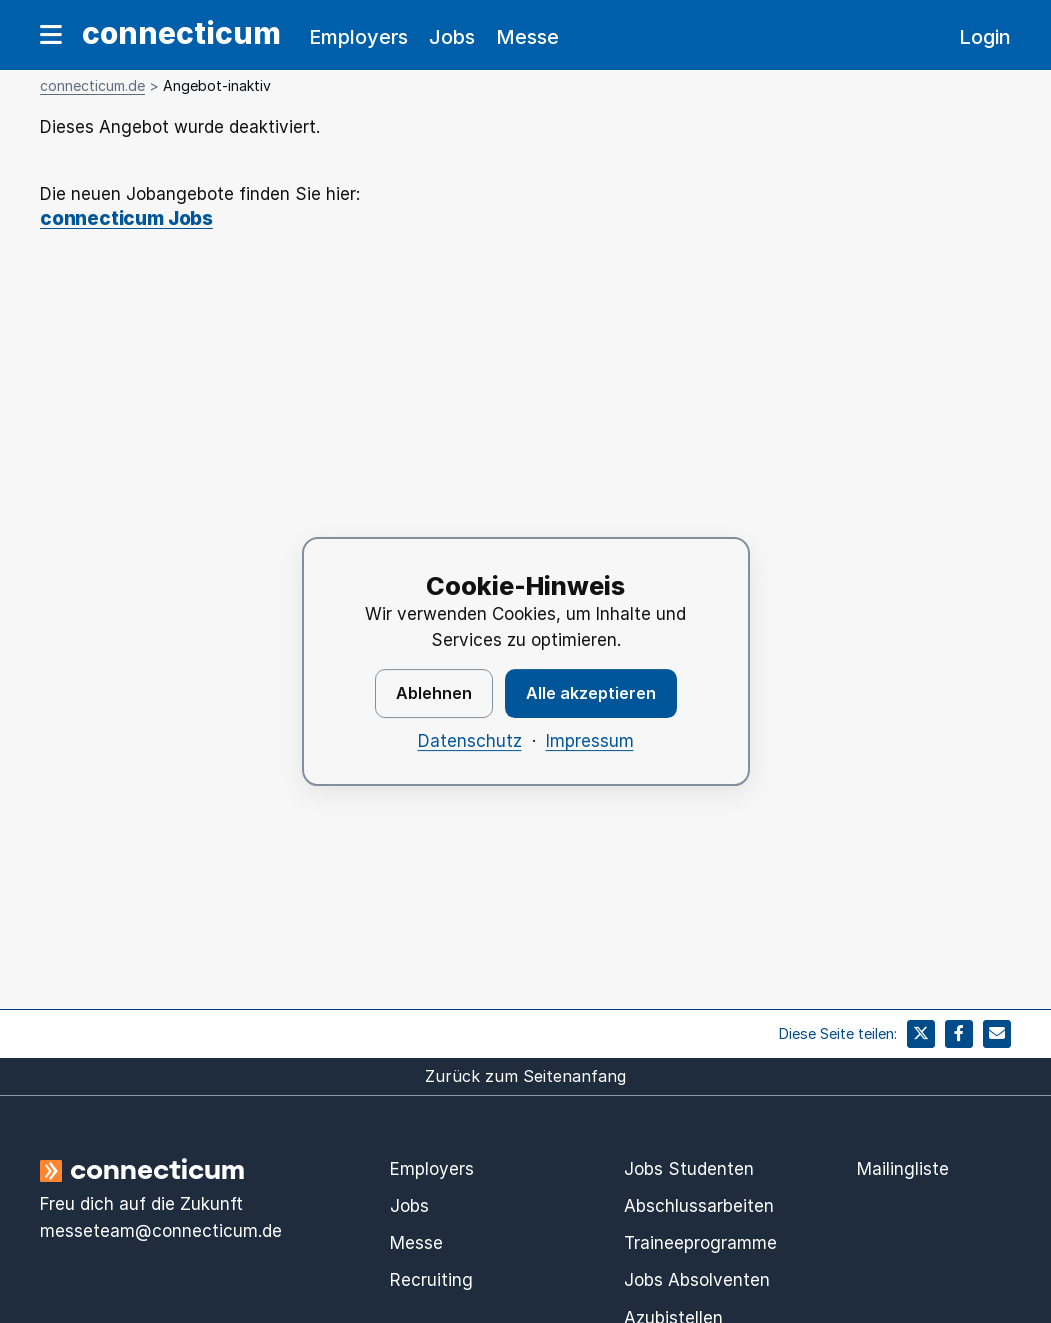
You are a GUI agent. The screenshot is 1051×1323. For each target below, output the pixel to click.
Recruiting (431, 1280)
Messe (527, 37)
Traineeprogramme (700, 1243)
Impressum (590, 741)
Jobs (452, 37)
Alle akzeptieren (591, 693)
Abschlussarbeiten (699, 1206)
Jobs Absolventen (697, 1280)
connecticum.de (92, 85)
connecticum (181, 33)
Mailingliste (903, 1169)
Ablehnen (434, 693)
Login (985, 37)
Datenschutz (470, 741)
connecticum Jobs (126, 219)
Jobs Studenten (689, 1169)
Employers (358, 37)
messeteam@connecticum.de (161, 1231)
